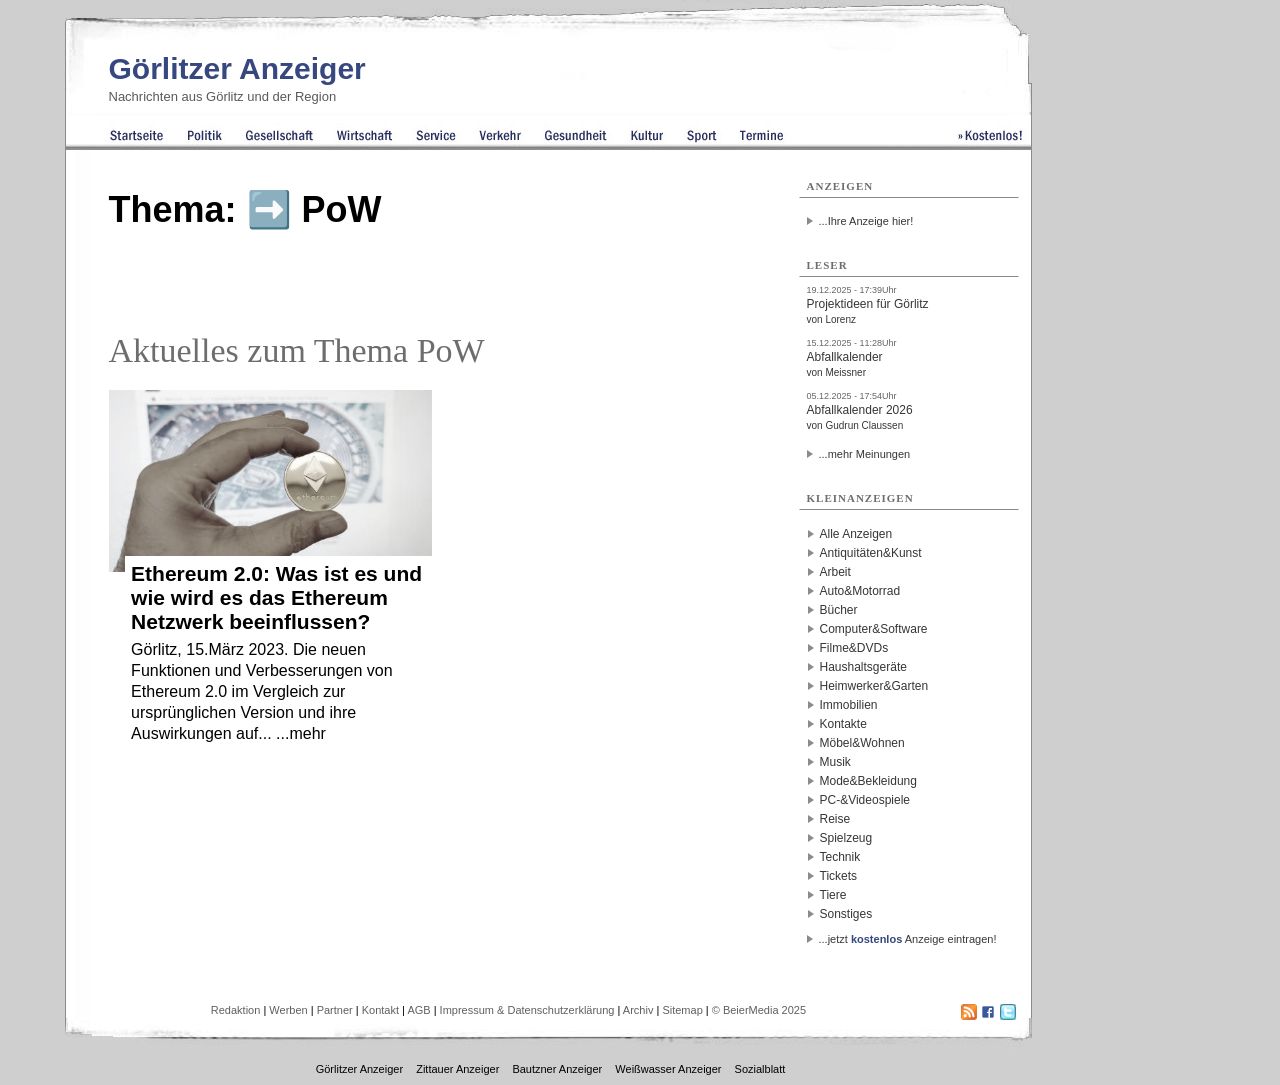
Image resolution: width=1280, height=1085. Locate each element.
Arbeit (835, 572)
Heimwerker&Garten (874, 686)
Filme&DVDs (854, 648)
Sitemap (682, 1010)
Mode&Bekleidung (868, 781)
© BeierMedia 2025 (759, 1010)
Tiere (833, 895)
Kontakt (380, 1010)
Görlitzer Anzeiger (237, 68)
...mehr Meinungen (865, 454)
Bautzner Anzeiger (557, 1069)
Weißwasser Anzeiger (668, 1069)
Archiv (638, 1010)
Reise (835, 819)
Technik (840, 857)
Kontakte (843, 724)
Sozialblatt (760, 1069)
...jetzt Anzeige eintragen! (908, 939)
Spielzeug (846, 838)
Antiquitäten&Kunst (871, 553)
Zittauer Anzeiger (457, 1069)
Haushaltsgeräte (863, 667)
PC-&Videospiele (865, 800)
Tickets (839, 876)
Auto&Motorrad (860, 591)
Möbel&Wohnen (862, 743)
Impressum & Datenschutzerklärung (527, 1010)
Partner (335, 1010)
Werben (288, 1010)
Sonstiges (846, 914)
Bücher (839, 610)
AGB (418, 1010)
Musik (835, 762)
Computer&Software (874, 629)
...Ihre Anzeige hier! (866, 221)
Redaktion (236, 1010)
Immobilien (849, 705)
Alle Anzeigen (856, 534)
